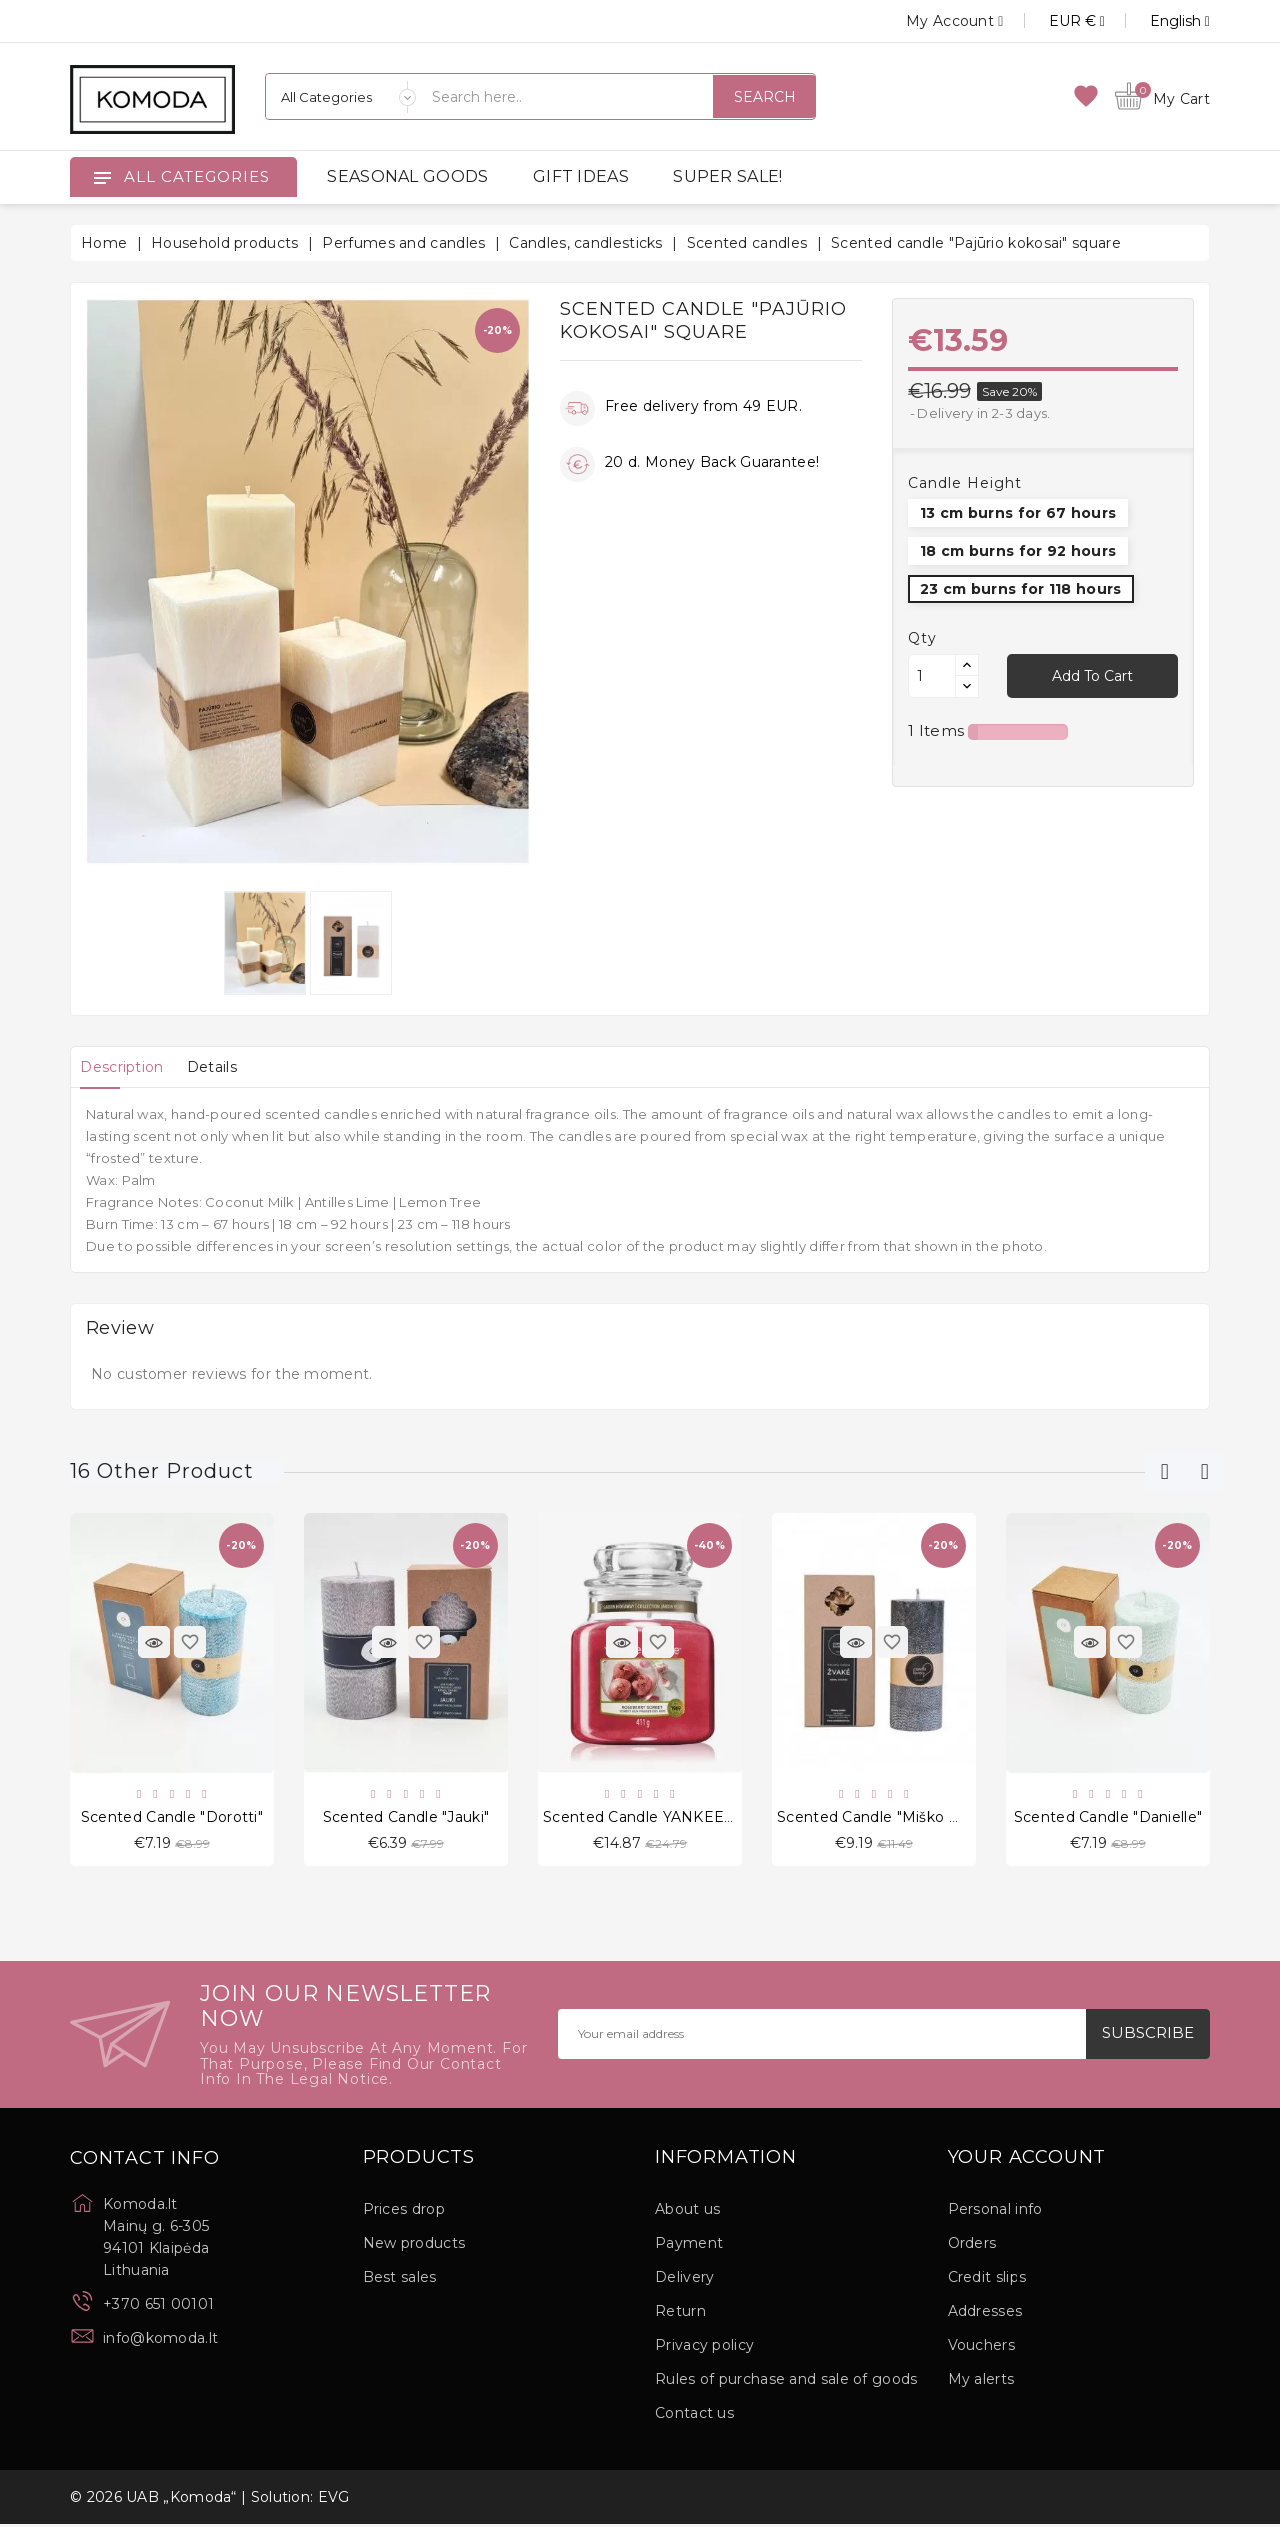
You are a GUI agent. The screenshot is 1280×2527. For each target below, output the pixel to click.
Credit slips (987, 2280)
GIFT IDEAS (581, 176)
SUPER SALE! (727, 176)
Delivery (684, 2280)
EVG (334, 2500)
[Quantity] (932, 676)
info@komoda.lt (160, 2340)
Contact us (694, 2416)
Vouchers (981, 2348)
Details (229, 1067)
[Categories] (341, 96)
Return (680, 2314)
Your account (1027, 2160)
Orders (972, 2246)
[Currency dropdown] (1054, 21)
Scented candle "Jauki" (406, 1818)
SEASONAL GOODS (407, 176)
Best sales (400, 2280)
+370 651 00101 (158, 2306)
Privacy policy (704, 2348)
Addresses (985, 2314)
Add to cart (1092, 676)
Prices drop (404, 2212)
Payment (689, 2246)
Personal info (995, 2212)
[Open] (102, 177)
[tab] (127, 1067)
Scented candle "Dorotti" (172, 1818)
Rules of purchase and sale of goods (786, 2382)
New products (414, 2246)
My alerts (981, 2382)
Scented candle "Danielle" (1108, 1818)
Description (127, 1067)
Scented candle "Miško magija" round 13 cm (940, 1818)
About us (687, 2212)
